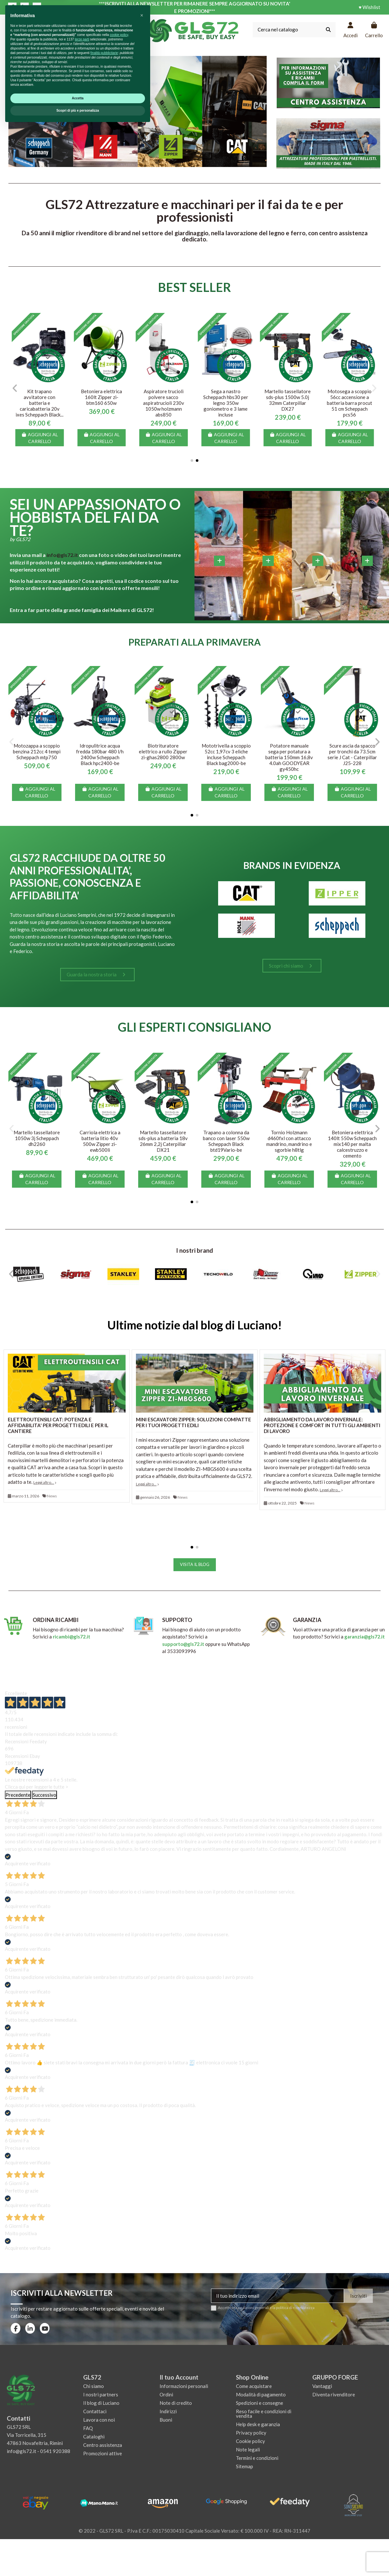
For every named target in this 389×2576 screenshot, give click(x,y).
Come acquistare (254, 2386)
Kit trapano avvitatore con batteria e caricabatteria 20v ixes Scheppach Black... (288, 402)
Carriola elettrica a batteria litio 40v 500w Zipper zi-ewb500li (100, 1141)
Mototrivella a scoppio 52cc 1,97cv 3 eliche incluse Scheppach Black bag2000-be (226, 754)
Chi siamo (93, 2386)
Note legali (248, 2449)
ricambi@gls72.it (71, 1636)
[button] (192, 460)
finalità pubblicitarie (104, 2502)
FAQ (88, 2428)
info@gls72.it (62, 555)
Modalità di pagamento (261, 2394)
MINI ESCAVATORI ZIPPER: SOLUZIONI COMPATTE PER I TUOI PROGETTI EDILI (193, 1422)
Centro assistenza (102, 2445)
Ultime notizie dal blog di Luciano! (194, 1325)
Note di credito (176, 2403)
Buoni (166, 2420)
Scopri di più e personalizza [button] (77, 2559)
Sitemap (244, 2466)
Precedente (18, 1795)
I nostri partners (100, 2394)
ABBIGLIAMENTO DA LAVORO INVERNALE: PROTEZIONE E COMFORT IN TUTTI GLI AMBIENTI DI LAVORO (322, 1425)
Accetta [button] (77, 2547)
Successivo (44, 1795)
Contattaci (94, 2411)
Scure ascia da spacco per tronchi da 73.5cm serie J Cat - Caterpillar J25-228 (352, 754)
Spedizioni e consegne (259, 2403)
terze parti (82, 2488)
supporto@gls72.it (183, 1644)
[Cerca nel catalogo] (328, 29)
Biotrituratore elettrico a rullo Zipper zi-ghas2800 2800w (163, 751)
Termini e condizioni (257, 2458)
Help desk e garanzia (258, 2424)
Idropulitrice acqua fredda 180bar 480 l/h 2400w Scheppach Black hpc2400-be (100, 754)
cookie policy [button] (119, 2483)
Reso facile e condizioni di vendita (263, 2413)
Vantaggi (322, 2386)
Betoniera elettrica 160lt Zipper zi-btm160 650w (349, 397)
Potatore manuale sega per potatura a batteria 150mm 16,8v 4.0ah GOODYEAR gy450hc (289, 757)
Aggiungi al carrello (39, 438)
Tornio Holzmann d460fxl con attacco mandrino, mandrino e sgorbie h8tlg (289, 1141)
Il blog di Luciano (101, 2403)
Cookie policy (250, 2441)
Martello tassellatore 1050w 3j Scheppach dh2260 (37, 1138)
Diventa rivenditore (333, 2394)
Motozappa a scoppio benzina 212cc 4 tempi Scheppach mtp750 (37, 751)
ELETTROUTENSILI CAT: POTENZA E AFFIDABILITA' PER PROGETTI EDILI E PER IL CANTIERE (58, 1425)
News (52, 1495)
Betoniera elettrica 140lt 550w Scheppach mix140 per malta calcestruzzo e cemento (352, 1144)
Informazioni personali (184, 2386)
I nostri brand (194, 1250)
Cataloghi (94, 2436)
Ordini (166, 2394)
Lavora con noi (99, 2420)
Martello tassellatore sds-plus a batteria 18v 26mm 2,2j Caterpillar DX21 (163, 1141)
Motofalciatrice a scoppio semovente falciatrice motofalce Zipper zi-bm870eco (39, 400)
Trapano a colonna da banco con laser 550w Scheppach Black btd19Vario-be (226, 1141)
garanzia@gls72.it (364, 1636)
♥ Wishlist (369, 7)
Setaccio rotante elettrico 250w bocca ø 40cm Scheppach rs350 (226, 400)
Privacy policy (251, 2433)
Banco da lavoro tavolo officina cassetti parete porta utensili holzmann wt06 (163, 402)
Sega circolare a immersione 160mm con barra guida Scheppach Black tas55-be (101, 402)
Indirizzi (168, 2411)
